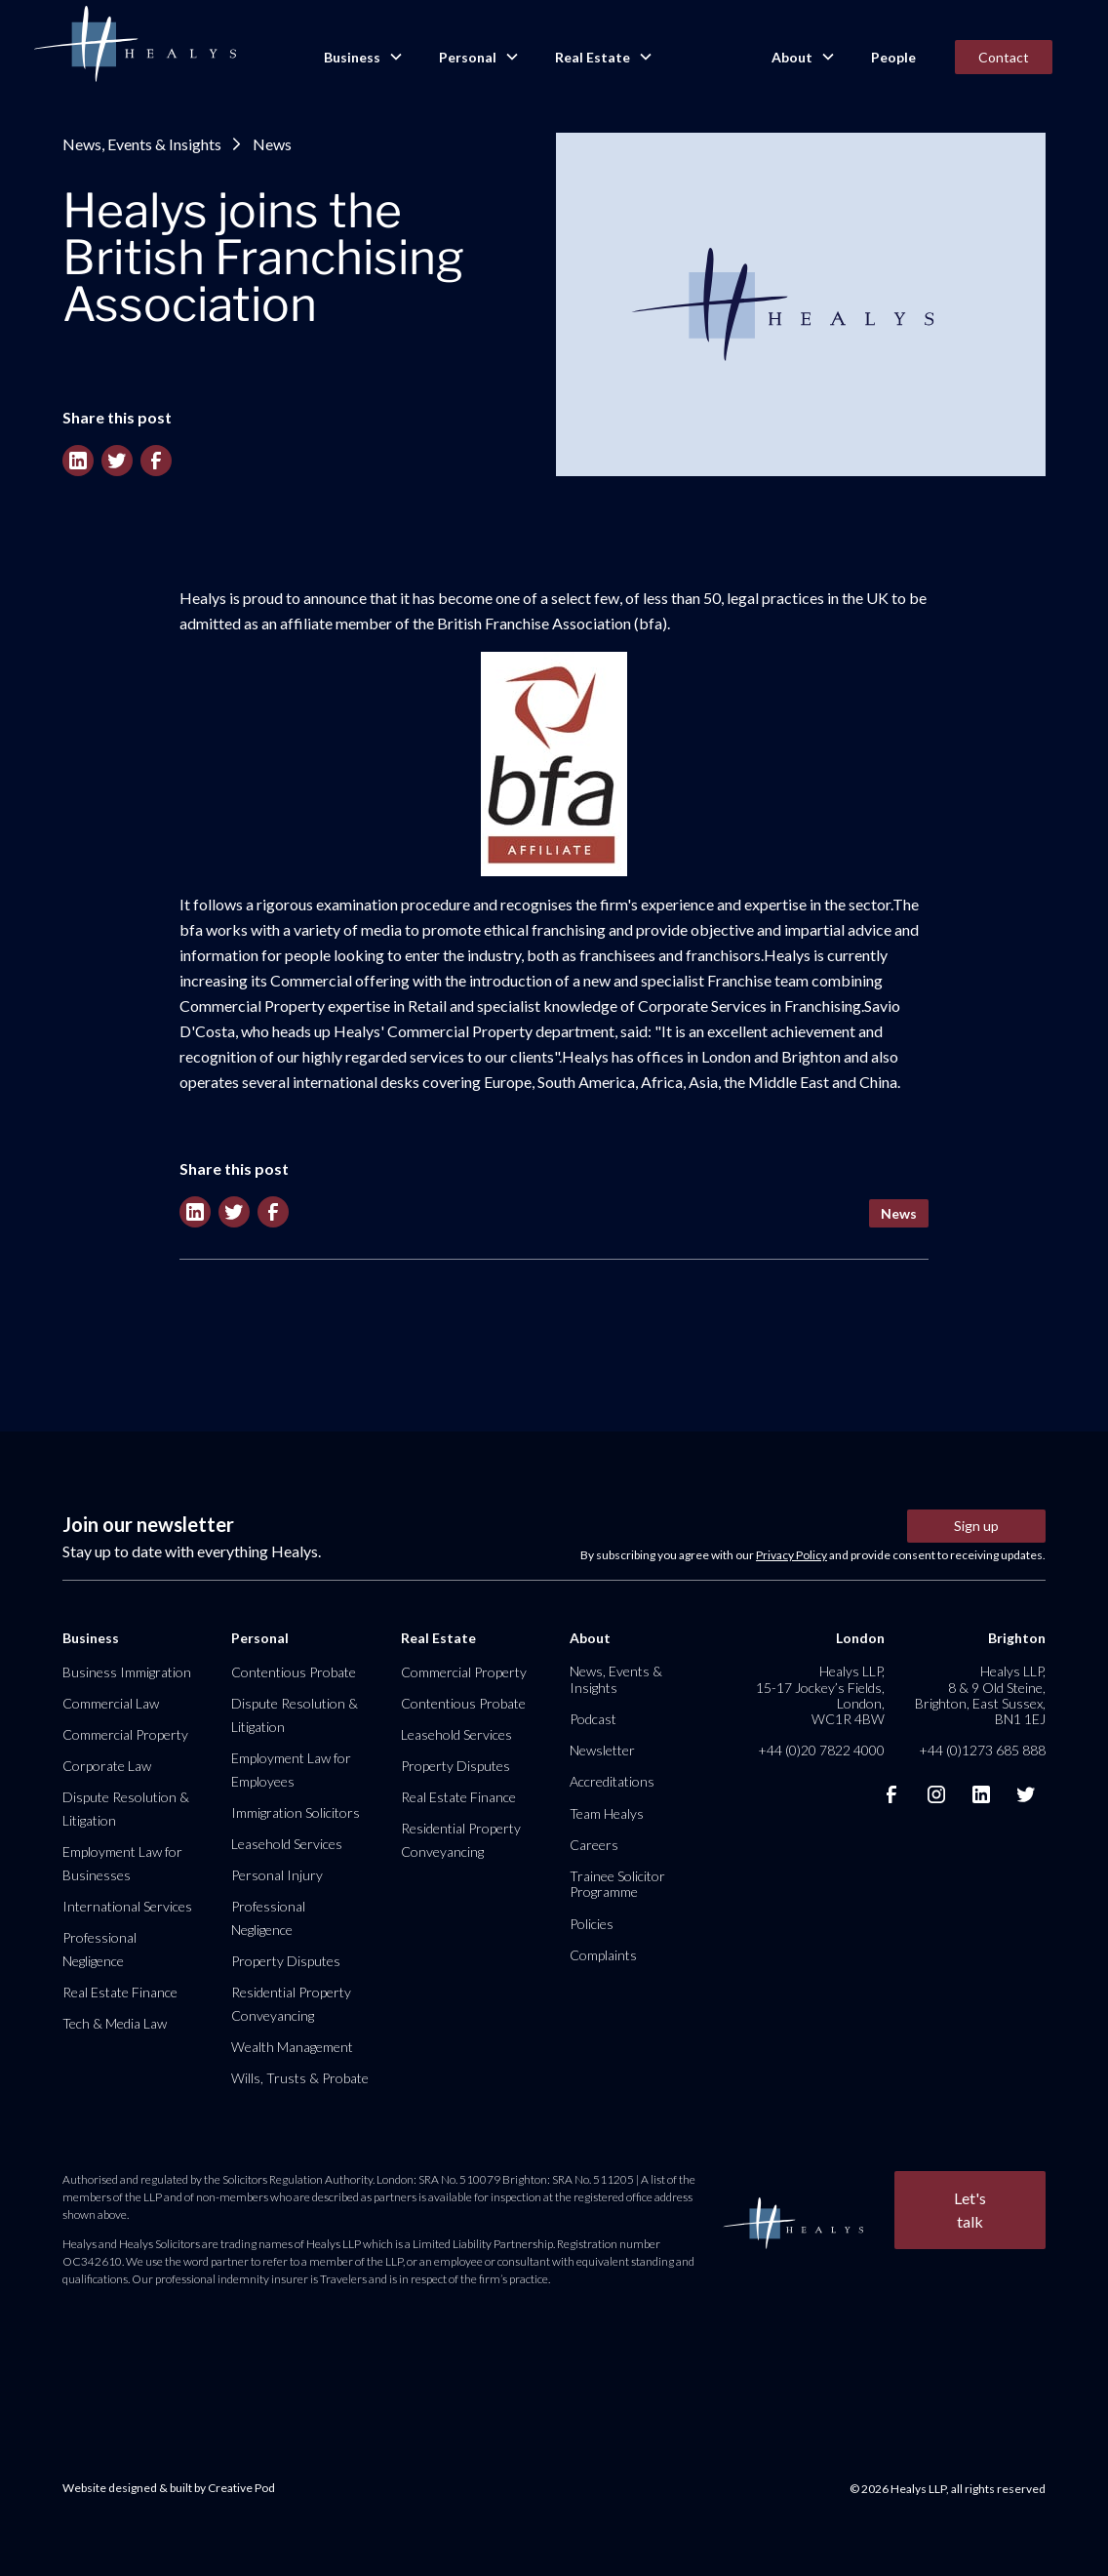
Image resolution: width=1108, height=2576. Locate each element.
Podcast (593, 1719)
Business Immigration (126, 1672)
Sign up (976, 1525)
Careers (594, 1844)
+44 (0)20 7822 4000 (821, 1750)
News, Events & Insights (141, 144)
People (893, 57)
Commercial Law (110, 1703)
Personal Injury (277, 1875)
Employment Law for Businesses (122, 1863)
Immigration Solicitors (295, 1812)
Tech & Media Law (114, 2023)
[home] (134, 45)
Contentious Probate (293, 1672)
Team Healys (607, 1813)
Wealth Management (292, 2046)
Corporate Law (106, 1765)
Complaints (603, 1955)
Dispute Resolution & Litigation (125, 1809)
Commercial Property (125, 1734)
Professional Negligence (99, 1949)
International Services (127, 1906)
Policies (591, 1923)
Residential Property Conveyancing (291, 2004)
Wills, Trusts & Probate (300, 2078)
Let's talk (970, 2210)
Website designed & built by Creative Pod (168, 2487)
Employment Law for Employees (291, 1770)
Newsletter (602, 1750)
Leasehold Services (286, 1843)
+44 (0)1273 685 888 (982, 1750)
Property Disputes (285, 1960)
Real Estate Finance (120, 1992)
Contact (1003, 57)
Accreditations (612, 1781)
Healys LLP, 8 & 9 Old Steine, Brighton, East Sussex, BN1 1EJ (980, 1695)
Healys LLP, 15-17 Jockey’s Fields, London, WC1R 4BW (820, 1695)
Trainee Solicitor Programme (617, 1884)
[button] (361, 57)
